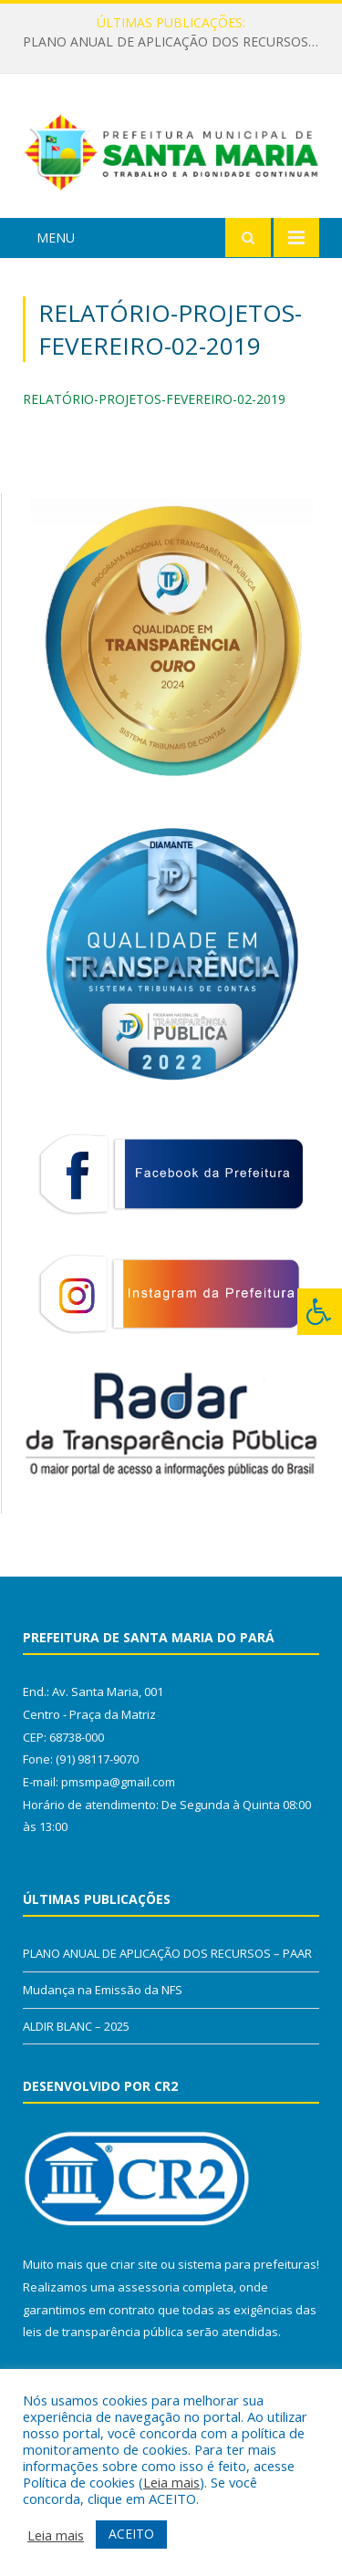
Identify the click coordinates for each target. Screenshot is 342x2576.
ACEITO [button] (131, 2533)
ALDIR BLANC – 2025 (76, 2026)
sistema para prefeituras (247, 2264)
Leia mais (171, 2482)
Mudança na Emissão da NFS (102, 1989)
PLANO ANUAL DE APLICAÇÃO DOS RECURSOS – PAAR (175, 42)
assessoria (149, 2287)
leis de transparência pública (103, 2331)
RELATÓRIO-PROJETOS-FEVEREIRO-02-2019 (154, 399)
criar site (134, 2264)
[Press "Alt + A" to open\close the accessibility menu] (319, 1311)
